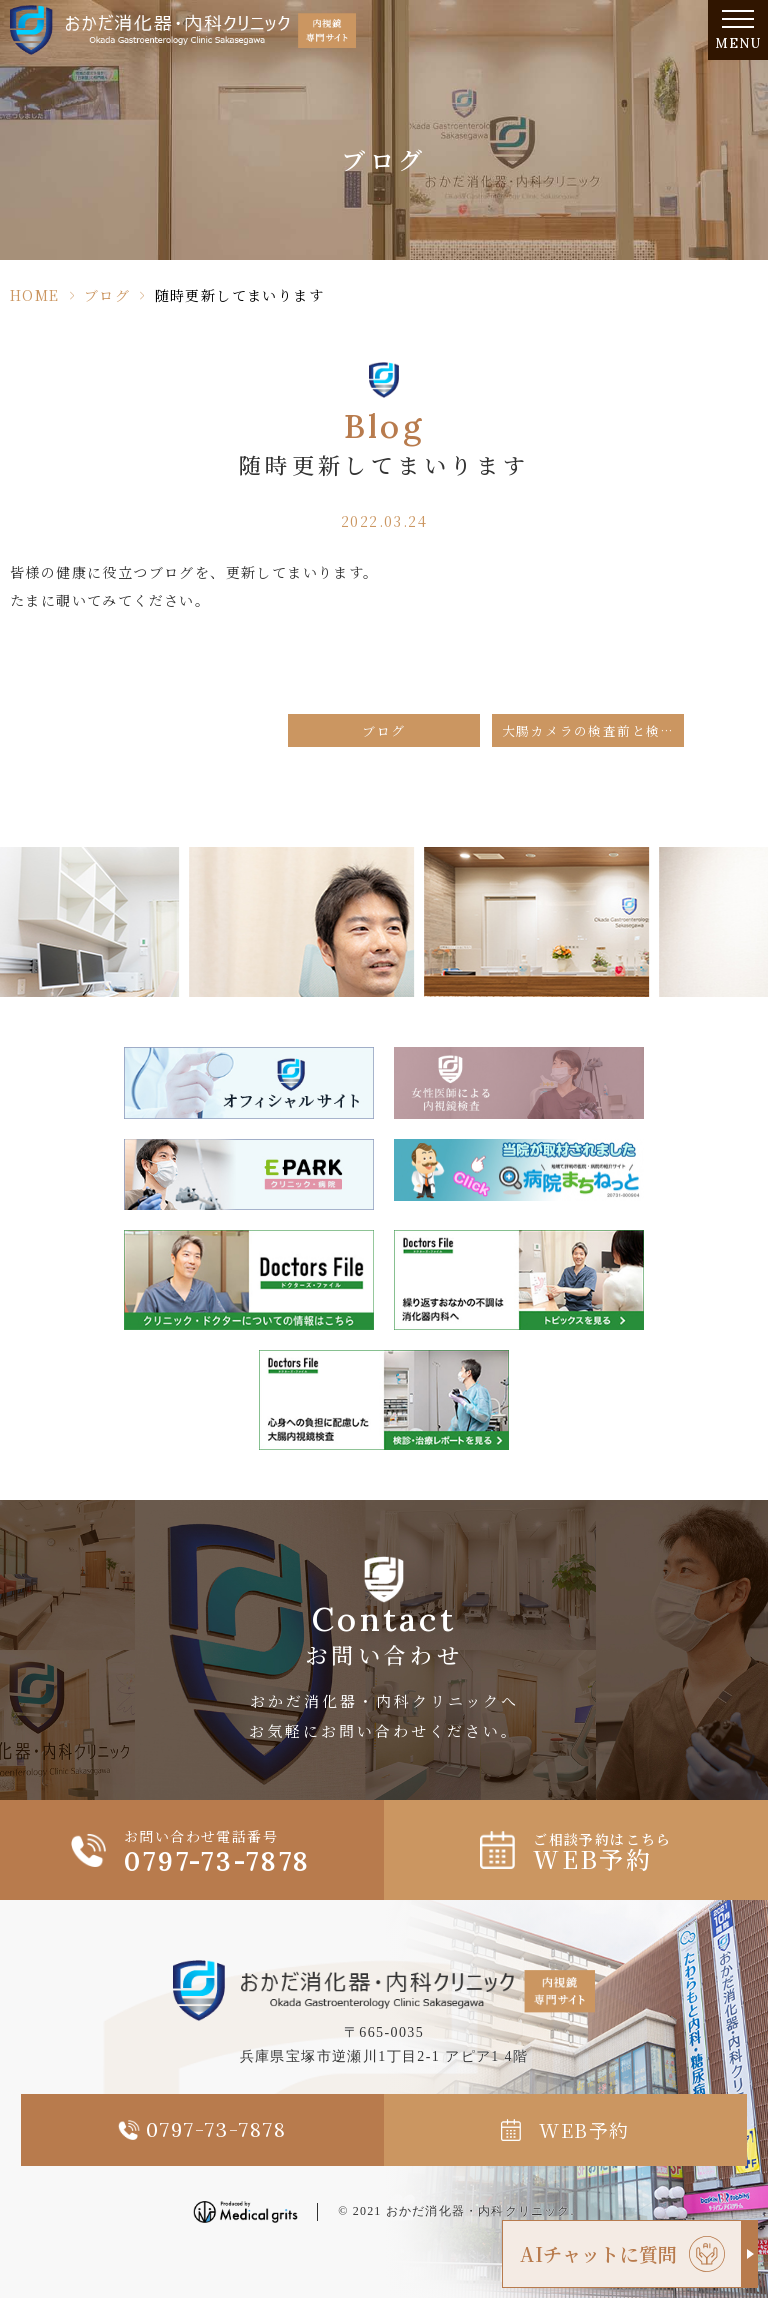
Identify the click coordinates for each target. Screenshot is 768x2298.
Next (749, 912)
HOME (35, 295)
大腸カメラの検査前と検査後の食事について (593, 730)
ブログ (107, 295)
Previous (19, 912)
